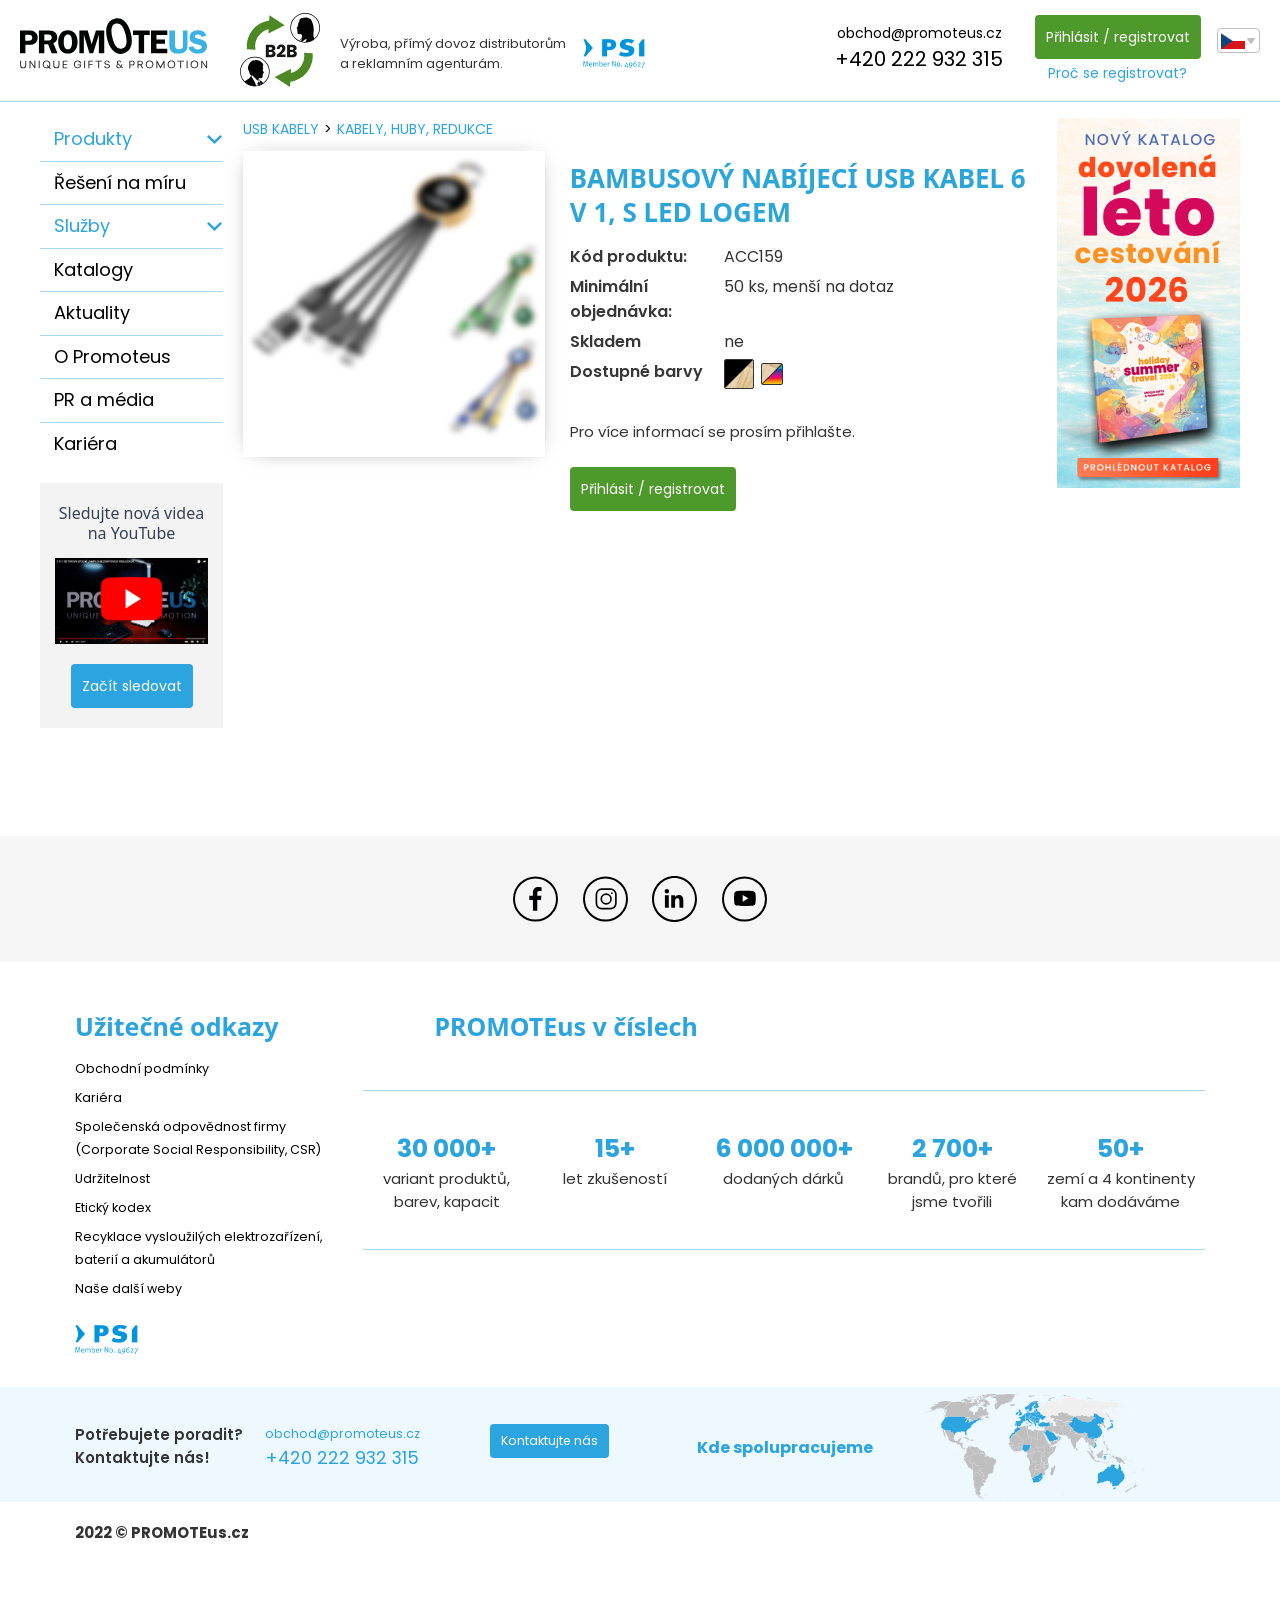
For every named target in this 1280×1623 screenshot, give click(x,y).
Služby (82, 225)
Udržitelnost (119, 1200)
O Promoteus (112, 356)
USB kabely (281, 129)
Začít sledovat (132, 686)
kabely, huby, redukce (415, 129)
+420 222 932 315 (914, 59)
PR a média (104, 399)
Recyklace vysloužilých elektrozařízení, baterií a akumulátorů (165, 1281)
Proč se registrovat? (1112, 73)
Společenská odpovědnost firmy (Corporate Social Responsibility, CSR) (196, 1148)
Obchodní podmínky (150, 1067)
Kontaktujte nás (556, 1492)
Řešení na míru (120, 182)
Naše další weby (135, 1333)
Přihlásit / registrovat (1112, 37)
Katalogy (93, 269)
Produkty (93, 138)
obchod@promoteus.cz (913, 33)
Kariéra (85, 443)
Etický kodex (119, 1229)
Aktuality (92, 312)
